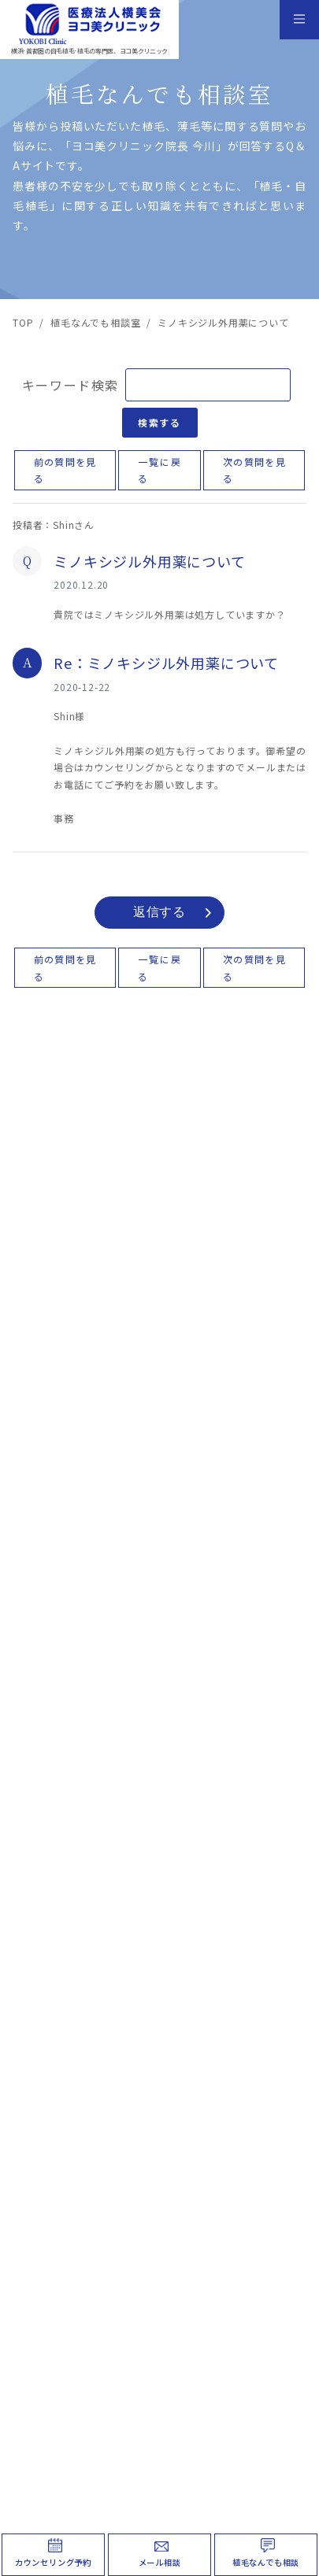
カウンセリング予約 (53, 2562)
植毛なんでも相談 (265, 2562)
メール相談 (160, 2562)
